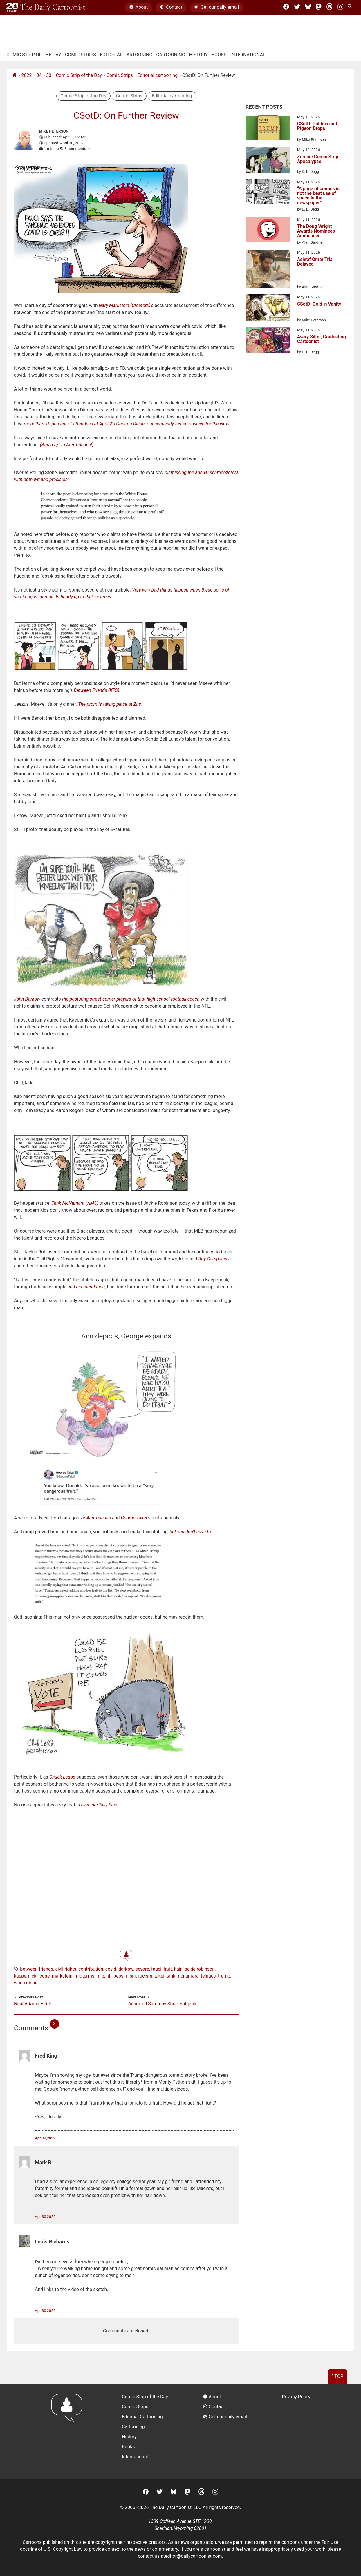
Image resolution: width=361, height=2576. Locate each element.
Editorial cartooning (157, 75)
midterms (84, 1976)
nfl (108, 1976)
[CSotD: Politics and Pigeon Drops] (268, 128)
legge (44, 1976)
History (198, 54)
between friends (36, 1969)
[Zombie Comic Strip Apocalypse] (268, 160)
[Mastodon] (318, 7)
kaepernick (25, 1976)
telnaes (208, 1976)
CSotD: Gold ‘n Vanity (319, 304)
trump (224, 1976)
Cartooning (170, 54)
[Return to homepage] (68, 2431)
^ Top (337, 2376)
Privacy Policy (296, 2396)
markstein (62, 1976)
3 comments (78, 148)
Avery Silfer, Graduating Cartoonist (321, 339)
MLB (100, 1976)
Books (219, 54)
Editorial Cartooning (126, 54)
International (248, 54)
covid (110, 1969)
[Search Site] (351, 7)
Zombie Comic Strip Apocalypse (317, 159)
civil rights (65, 1969)
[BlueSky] (307, 7)
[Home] (14, 75)
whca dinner (26, 1983)
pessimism (124, 1976)
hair (177, 1969)
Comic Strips (80, 54)
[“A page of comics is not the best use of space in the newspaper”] (268, 192)
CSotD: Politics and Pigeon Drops (317, 126)
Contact (171, 8)
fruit (167, 1969)
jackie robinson (199, 1969)
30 (48, 75)
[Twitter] (297, 7)
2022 (26, 75)
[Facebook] (286, 7)
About (138, 8)
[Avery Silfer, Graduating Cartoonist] (268, 341)
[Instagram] (340, 7)
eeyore (142, 1969)
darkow (125, 1969)
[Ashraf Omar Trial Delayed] (268, 270)
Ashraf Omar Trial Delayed (315, 262)
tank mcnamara (182, 1976)
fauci (156, 1969)
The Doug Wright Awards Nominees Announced (316, 231)
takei (159, 1976)
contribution (90, 1969)
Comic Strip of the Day (79, 75)
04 (38, 75)
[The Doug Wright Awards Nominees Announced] (268, 230)
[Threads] (329, 7)
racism (145, 1976)
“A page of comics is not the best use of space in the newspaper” (318, 195)
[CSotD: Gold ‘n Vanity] (268, 308)
